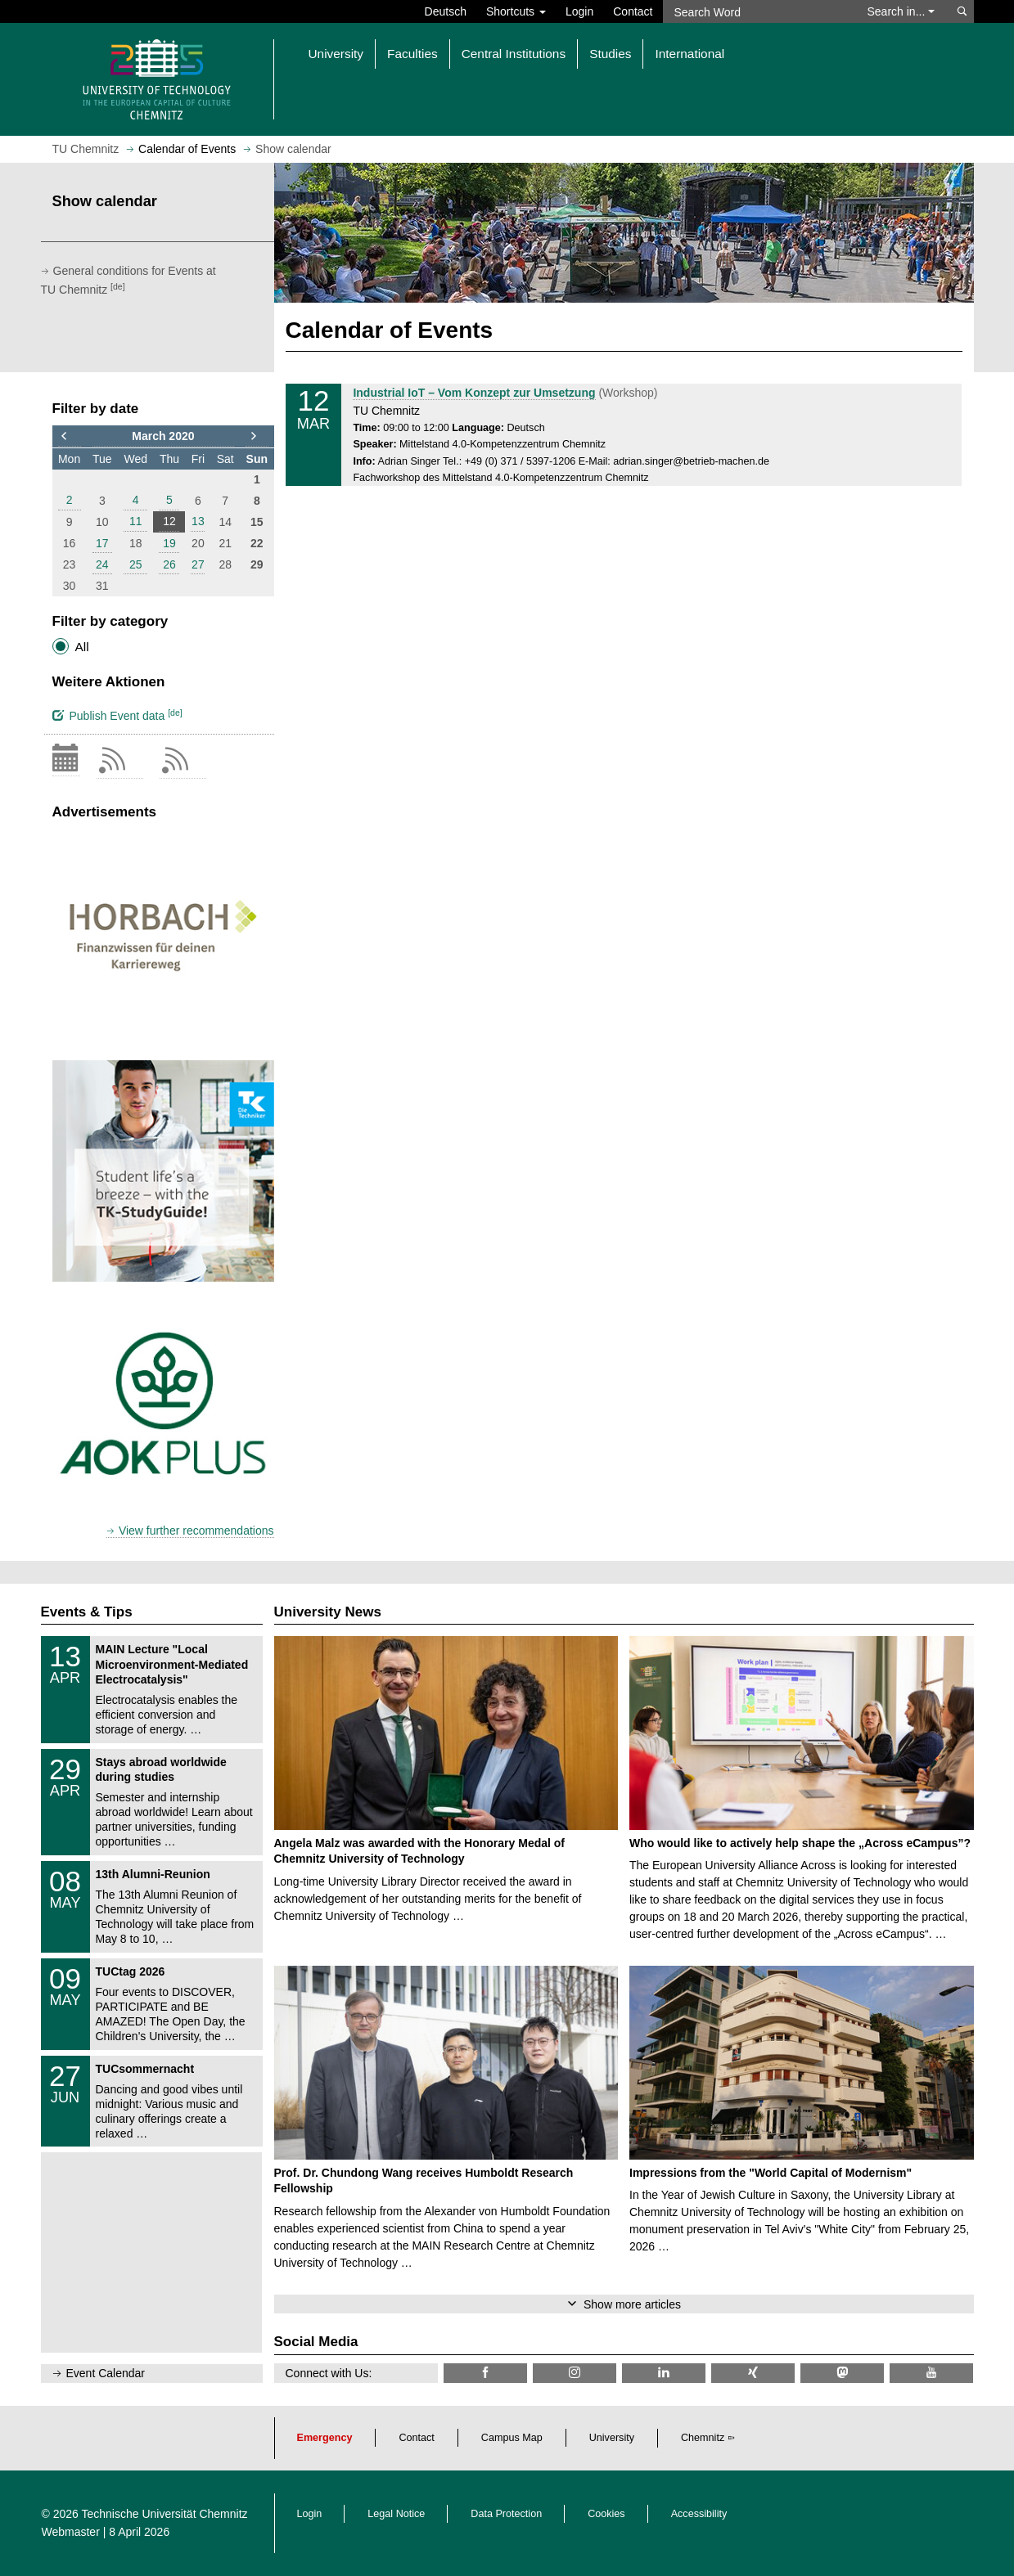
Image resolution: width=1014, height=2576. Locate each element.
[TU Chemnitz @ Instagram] (574, 2372)
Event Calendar (106, 2373)
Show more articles (632, 2304)
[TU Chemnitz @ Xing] (753, 2372)
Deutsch (445, 11)
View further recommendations (196, 1530)
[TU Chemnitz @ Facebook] (485, 2372)
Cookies (606, 2514)
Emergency (325, 2437)
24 (102, 564)
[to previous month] (69, 437)
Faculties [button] (412, 54)
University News (327, 1612)
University (611, 2437)
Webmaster (71, 2531)
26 (169, 564)
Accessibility (699, 2514)
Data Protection (506, 2514)
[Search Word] (757, 11)
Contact (632, 11)
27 (198, 564)
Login (579, 11)
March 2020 (163, 436)
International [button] (689, 54)
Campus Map (512, 2437)
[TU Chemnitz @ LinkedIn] (663, 2372)
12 (169, 521)
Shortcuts (516, 11)
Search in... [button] (901, 11)
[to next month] (257, 437)
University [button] (336, 54)
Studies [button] (610, 54)
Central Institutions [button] (514, 54)
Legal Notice (396, 2514)
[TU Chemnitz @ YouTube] (931, 2372)
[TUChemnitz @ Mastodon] (842, 2372)
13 (198, 521)
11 (135, 521)
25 (135, 564)
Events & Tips (87, 1612)
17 (102, 543)
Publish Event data (117, 715)
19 (169, 543)
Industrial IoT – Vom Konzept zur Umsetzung (474, 392)
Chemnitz (702, 2437)
